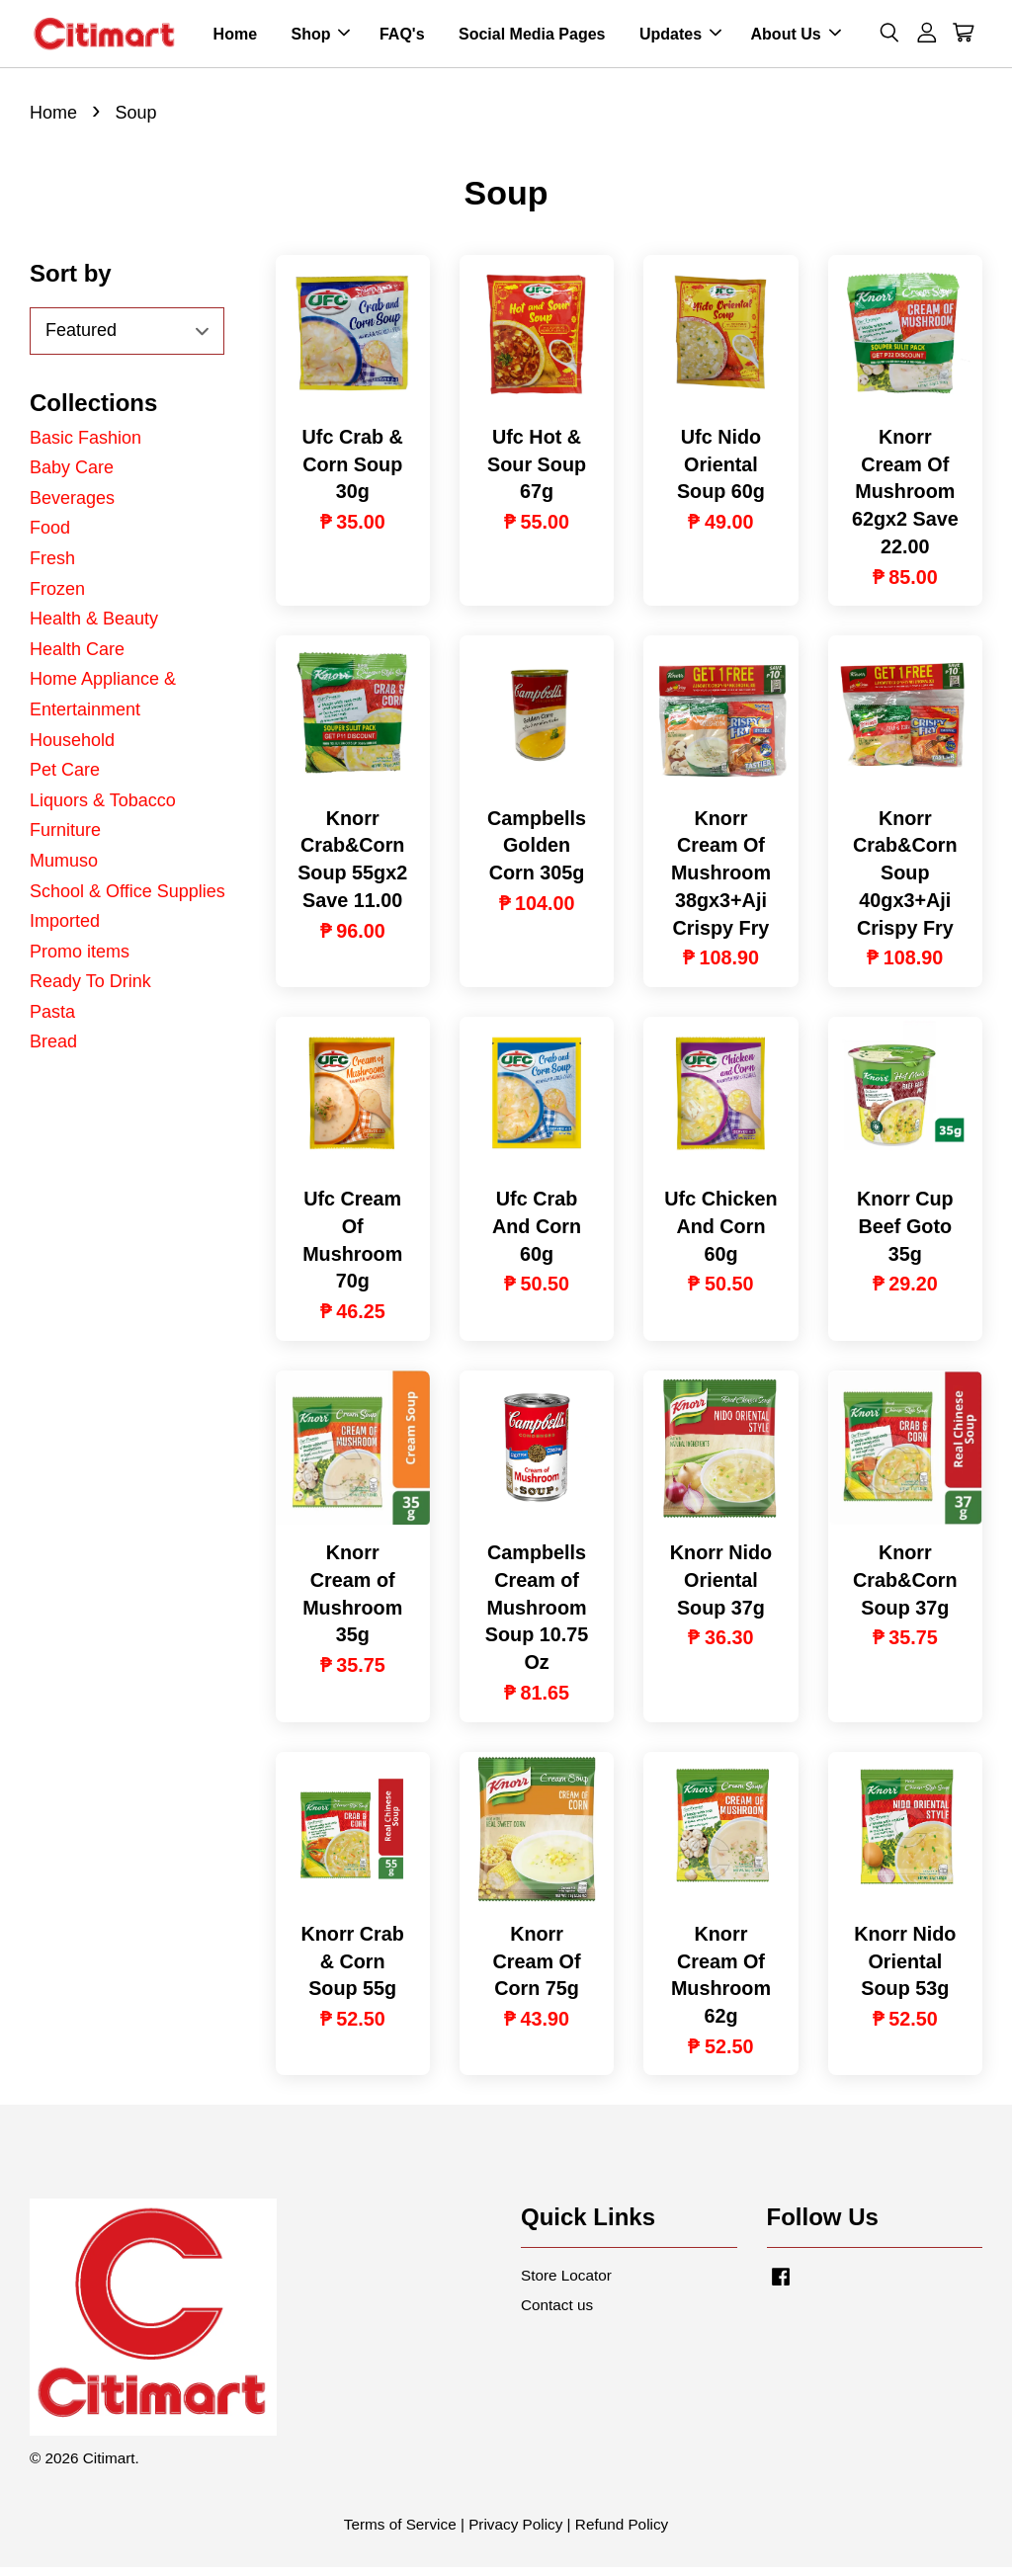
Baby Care (72, 476)
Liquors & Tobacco (103, 809)
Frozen (57, 597)
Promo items (79, 960)
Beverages (72, 507)
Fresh (52, 567)
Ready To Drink (90, 990)
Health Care (77, 658)
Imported (65, 930)
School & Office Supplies (127, 899)
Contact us (557, 2313)
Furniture (65, 839)
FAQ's (402, 38)
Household (72, 748)
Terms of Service (400, 2533)
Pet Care (65, 779)
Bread (53, 1050)
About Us (796, 38)
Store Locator (566, 2284)
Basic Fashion (85, 447)
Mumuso (64, 869)
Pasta (52, 1021)
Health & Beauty (94, 627)
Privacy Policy (515, 2533)
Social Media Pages (532, 38)
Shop (320, 38)
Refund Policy (621, 2533)
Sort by (71, 282)
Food (50, 536)
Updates (680, 38)
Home (235, 38)
